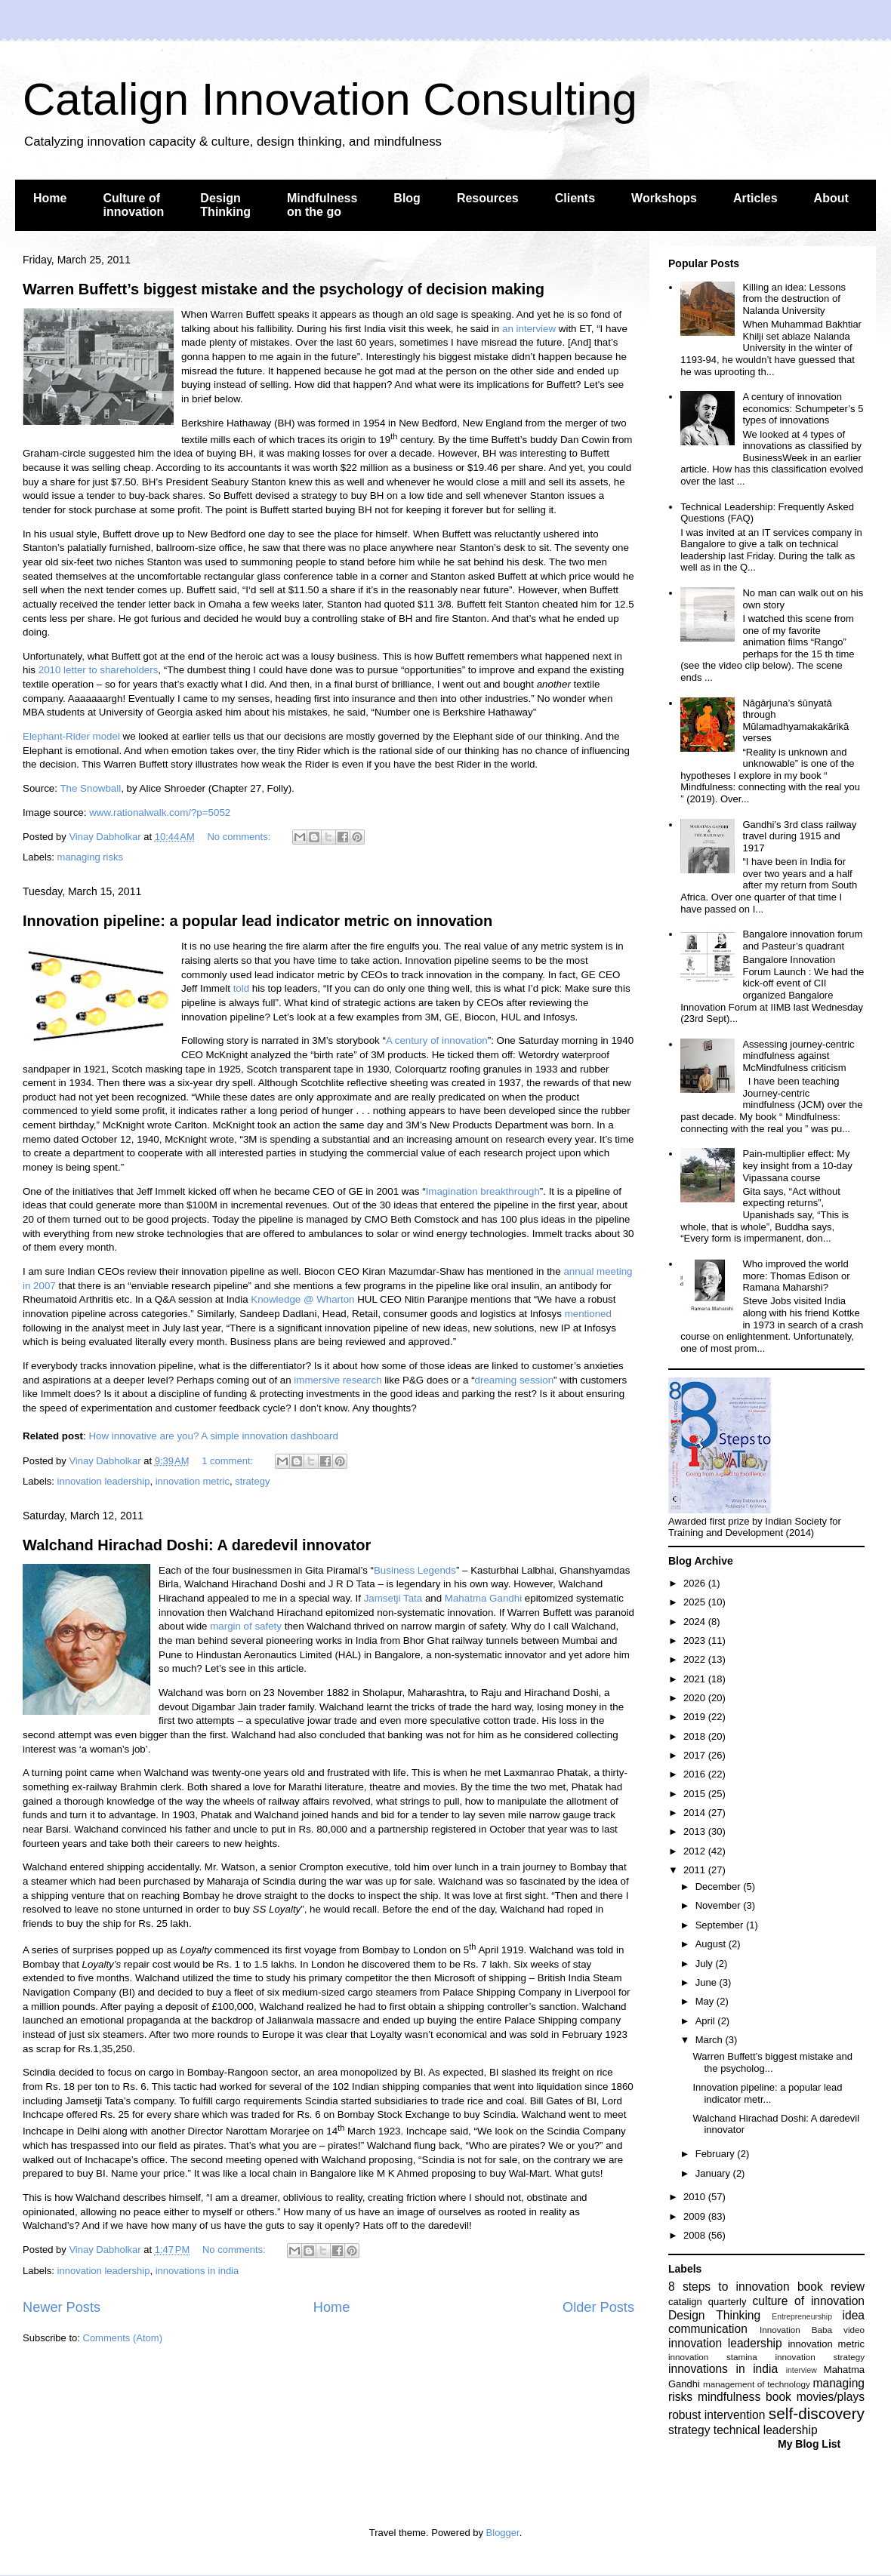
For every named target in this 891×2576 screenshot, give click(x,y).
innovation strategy (820, 2357)
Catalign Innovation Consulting (330, 99)
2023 (695, 1640)
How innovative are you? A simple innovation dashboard (213, 1436)
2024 (695, 1621)
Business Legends (415, 1570)
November (719, 1905)
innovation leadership (103, 1481)
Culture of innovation (133, 205)
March (710, 2039)
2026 (695, 1583)
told (241, 988)
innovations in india (197, 2270)
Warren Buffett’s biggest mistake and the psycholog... (772, 2062)
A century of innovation (437, 1040)
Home (49, 198)
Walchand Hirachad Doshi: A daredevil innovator (197, 1545)
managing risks (90, 857)
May (706, 2001)
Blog (407, 198)
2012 (695, 1851)
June (707, 1982)
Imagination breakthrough (483, 1191)
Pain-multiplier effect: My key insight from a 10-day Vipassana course (797, 1165)
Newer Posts (61, 2307)
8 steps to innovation (729, 2286)
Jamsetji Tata (393, 1598)
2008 (695, 2235)
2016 (695, 1774)
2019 (695, 1716)
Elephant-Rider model (71, 736)
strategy (252, 1481)
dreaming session (514, 1380)
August (712, 1944)
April (706, 2021)
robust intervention (716, 2414)
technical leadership (766, 2430)
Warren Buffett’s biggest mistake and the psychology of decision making (283, 289)
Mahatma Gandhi (483, 1598)
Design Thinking (225, 205)
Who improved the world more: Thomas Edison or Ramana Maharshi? (795, 1275)
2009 (695, 2216)
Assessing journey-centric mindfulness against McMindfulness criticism (798, 1056)
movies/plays (831, 2396)
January (714, 2173)
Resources (488, 198)
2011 (695, 1870)
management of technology (756, 2384)
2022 (695, 1659)
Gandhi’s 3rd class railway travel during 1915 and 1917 (799, 836)
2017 (695, 1755)
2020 (695, 1697)
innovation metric (193, 1481)
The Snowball (90, 788)
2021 (695, 1679)
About (831, 198)
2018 (695, 1736)
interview (801, 2370)
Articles (755, 198)
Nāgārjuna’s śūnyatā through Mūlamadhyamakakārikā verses (795, 720)
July (705, 1963)
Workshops (664, 198)
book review (831, 2286)
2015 (695, 1793)
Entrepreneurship (802, 2317)
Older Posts (598, 2307)
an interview (529, 328)
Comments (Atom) (122, 2338)
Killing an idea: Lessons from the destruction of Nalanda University (794, 299)
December (719, 1886)
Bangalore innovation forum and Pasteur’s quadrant (802, 940)
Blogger (502, 2532)
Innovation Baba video (812, 2329)
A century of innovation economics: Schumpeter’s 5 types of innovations (802, 408)
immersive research (337, 1380)
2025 (695, 1602)
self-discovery (817, 2413)
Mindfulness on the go (322, 205)
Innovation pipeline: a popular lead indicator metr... (767, 2093)
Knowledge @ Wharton (302, 1299)
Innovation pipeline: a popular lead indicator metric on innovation (257, 921)
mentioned (588, 1313)
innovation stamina (712, 2357)
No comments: (240, 836)
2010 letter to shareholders (99, 670)
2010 (695, 2196)
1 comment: (229, 1461)
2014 (695, 1812)
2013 (695, 1831)
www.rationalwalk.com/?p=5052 (159, 812)
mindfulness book (744, 2396)
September (720, 1925)
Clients (575, 198)
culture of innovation (809, 2300)
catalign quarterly (707, 2301)
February (716, 2153)
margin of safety (246, 1626)
